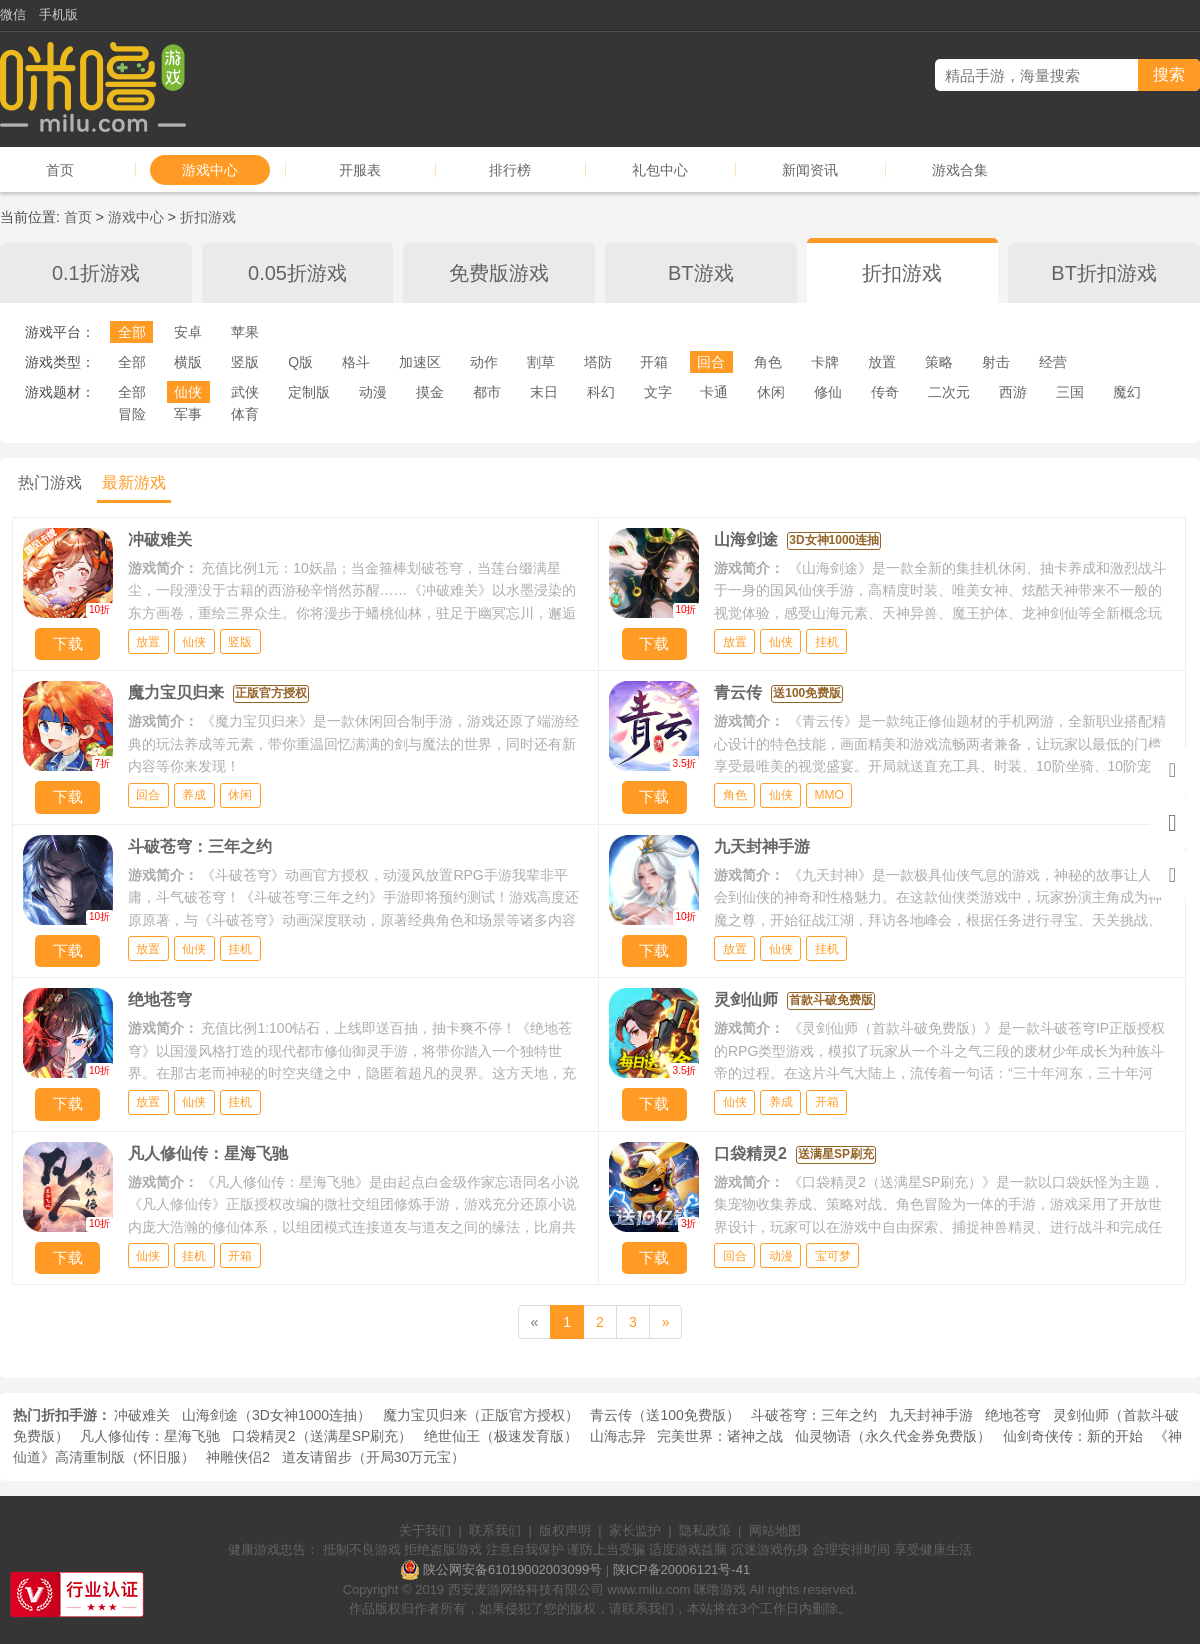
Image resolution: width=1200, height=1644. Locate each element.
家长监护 (635, 1530)
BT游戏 (701, 273)
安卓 (188, 332)
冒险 (132, 414)
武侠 (245, 392)
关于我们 (425, 1530)
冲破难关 (142, 1415)
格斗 (356, 362)
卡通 (714, 392)
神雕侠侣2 (238, 1457)
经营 (1053, 362)
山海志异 (618, 1436)
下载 (68, 643)
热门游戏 (50, 482)
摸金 (430, 392)
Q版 (300, 362)
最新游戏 (134, 482)
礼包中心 (660, 170)
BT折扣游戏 (1104, 273)
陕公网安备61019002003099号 (512, 1569)
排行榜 (510, 170)
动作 (484, 362)
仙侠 (188, 392)
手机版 (58, 14)
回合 (711, 362)
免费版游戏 (499, 273)
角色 (768, 362)
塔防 (598, 362)
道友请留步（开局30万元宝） (374, 1457)
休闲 (771, 392)
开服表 (360, 170)
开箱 (654, 362)
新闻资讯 (810, 170)
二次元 (949, 392)
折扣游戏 (208, 217)
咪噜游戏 (720, 1589)
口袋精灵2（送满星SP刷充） (322, 1436)
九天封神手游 (931, 1415)
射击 (996, 362)
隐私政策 (705, 1530)
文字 (658, 392)
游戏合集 (960, 170)
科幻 (601, 392)
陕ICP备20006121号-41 (681, 1569)
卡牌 (825, 362)
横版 (188, 362)
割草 (541, 362)
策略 (939, 362)
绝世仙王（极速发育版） (501, 1436)
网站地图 (775, 1530)
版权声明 (565, 1530)
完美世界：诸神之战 (720, 1436)
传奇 (885, 392)
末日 (544, 392)
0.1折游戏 (96, 273)
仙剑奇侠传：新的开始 (1073, 1436)
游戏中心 (210, 170)
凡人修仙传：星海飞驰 (150, 1436)
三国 (1070, 392)
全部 (132, 332)
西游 (1013, 392)
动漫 (373, 392)
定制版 (309, 392)
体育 (245, 414)
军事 (188, 414)
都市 (487, 392)
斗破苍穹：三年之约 (814, 1415)
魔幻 (1127, 392)
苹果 (245, 332)
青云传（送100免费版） (664, 1415)
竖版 (245, 362)
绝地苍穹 (1013, 1415)
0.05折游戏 (297, 273)
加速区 (420, 362)
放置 (882, 362)
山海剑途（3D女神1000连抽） (276, 1415)
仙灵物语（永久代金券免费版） (893, 1436)
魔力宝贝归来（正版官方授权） (481, 1415)
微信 (13, 14)
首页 (60, 170)
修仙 (828, 392)
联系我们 (495, 1530)
